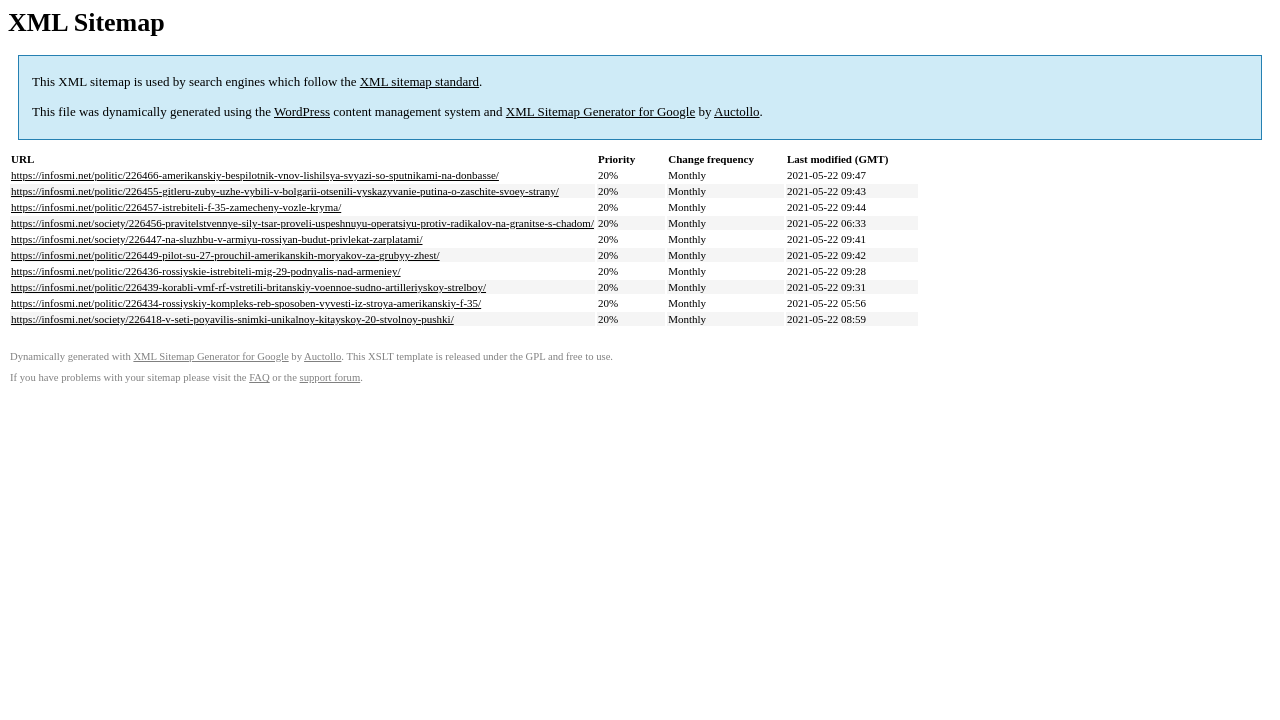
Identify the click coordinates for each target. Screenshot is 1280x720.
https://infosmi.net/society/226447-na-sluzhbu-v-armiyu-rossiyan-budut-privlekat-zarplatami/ (217, 239)
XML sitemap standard (419, 81)
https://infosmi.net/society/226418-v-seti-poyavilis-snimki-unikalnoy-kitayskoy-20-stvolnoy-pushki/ (232, 319)
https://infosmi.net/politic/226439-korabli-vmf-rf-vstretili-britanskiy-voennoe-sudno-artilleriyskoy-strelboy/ (248, 287)
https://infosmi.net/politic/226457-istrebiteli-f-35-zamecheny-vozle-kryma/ (176, 207)
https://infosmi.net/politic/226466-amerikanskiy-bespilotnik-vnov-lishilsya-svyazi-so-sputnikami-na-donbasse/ (255, 175)
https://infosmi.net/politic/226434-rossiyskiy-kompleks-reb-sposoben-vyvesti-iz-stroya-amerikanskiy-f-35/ (246, 303)
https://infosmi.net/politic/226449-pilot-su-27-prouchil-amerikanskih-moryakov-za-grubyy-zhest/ (225, 255)
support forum (330, 377)
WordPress (302, 111)
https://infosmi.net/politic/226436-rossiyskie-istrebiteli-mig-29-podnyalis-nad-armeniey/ (206, 271)
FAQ (259, 377)
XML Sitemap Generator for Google (600, 111)
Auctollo (737, 111)
